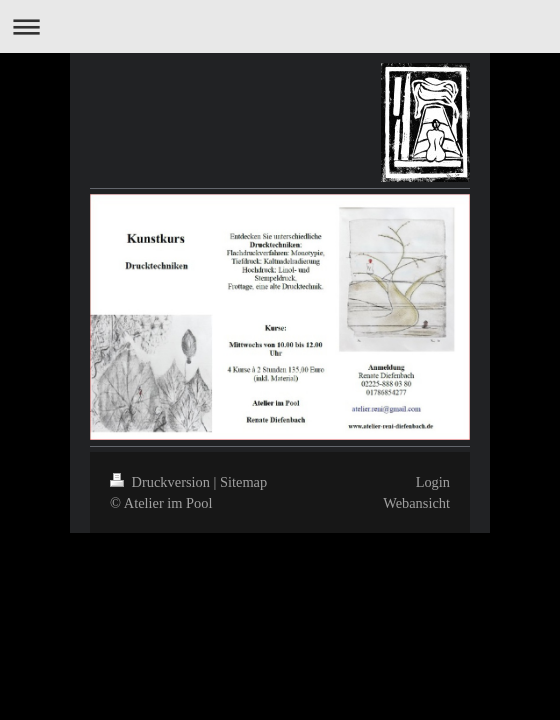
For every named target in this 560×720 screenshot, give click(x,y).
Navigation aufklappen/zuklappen (280, 26)
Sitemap (243, 482)
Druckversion (162, 482)
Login (433, 482)
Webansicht (416, 503)
